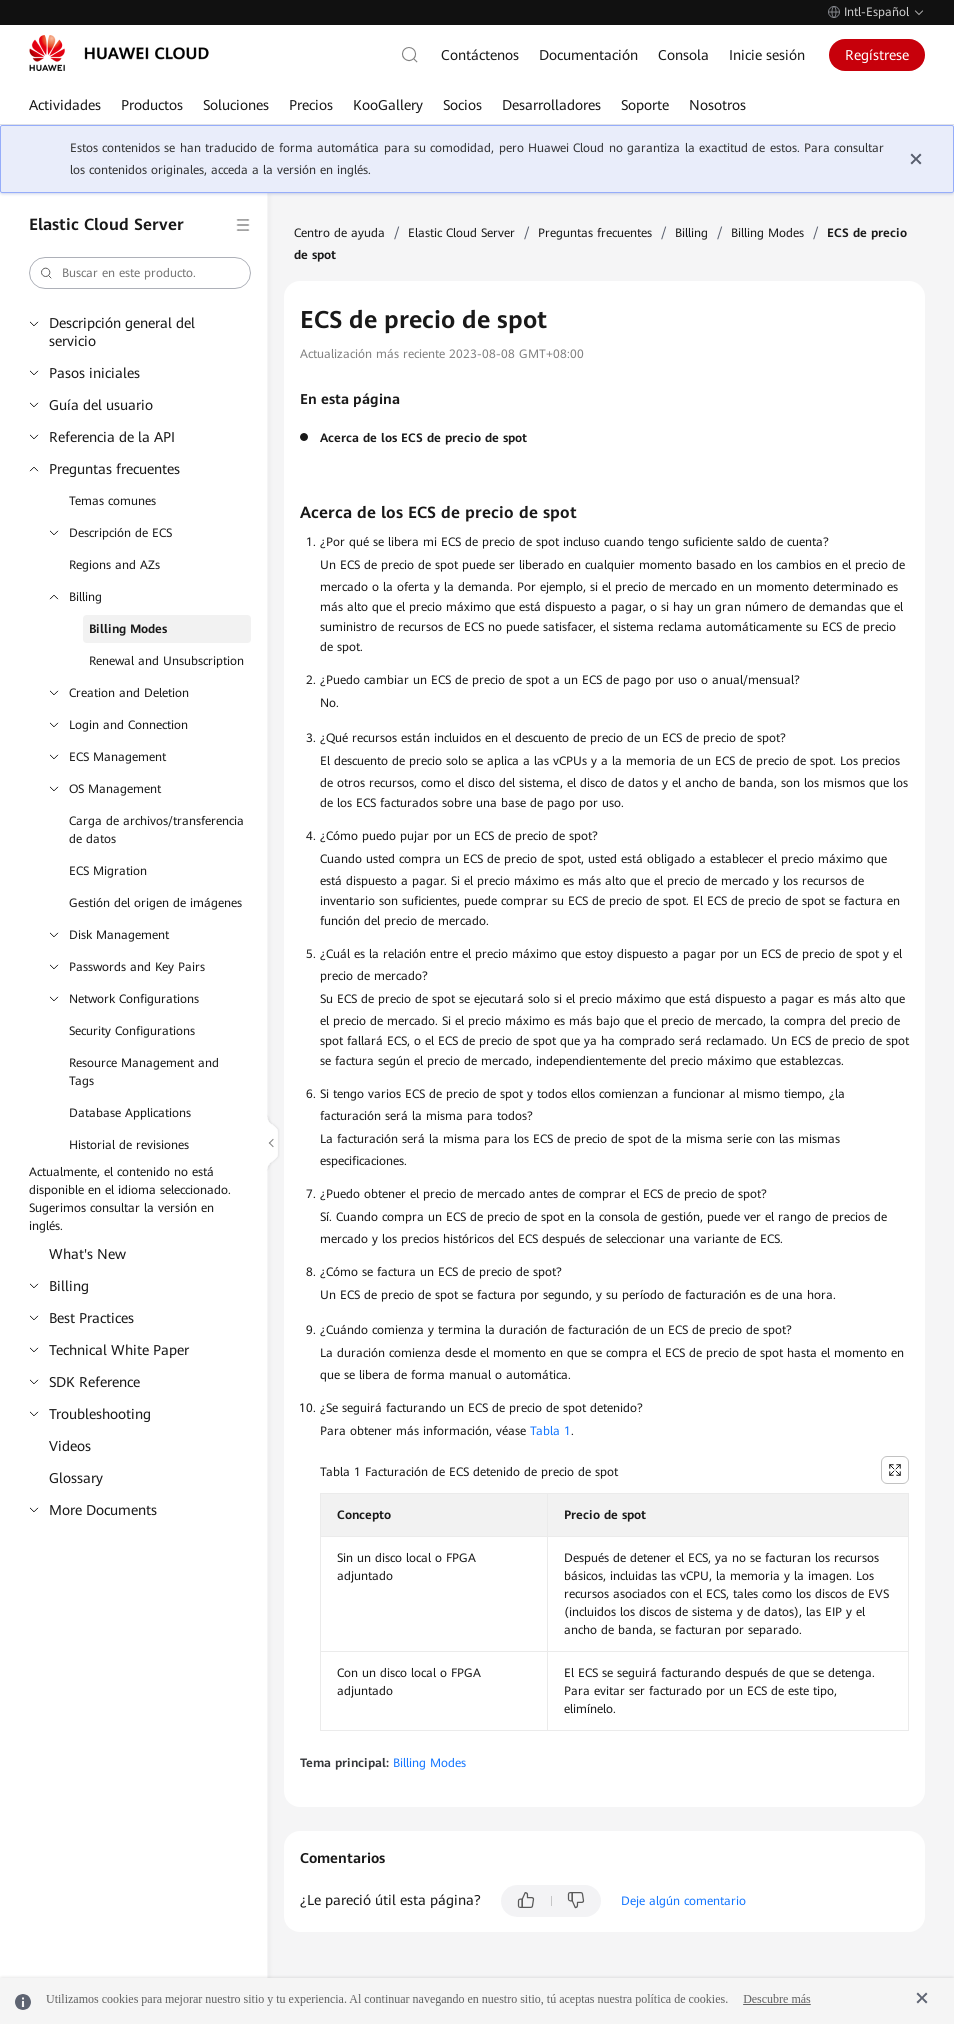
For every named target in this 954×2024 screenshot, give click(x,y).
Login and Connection (128, 725)
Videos (70, 1446)
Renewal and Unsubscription (166, 661)
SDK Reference (94, 1382)
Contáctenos (480, 55)
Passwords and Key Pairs (137, 967)
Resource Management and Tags (144, 1072)
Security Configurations (132, 1031)
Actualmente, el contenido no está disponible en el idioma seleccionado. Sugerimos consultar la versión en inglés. (130, 1199)
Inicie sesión (767, 55)
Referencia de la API (112, 437)
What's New (87, 1254)
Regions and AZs (114, 565)
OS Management (115, 789)
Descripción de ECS (120, 533)
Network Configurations (134, 999)
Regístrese (877, 55)
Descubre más (777, 1999)
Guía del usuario (101, 405)
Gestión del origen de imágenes (155, 903)
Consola (683, 55)
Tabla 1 (550, 1431)
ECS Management (117, 757)
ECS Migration (108, 871)
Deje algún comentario (683, 1901)
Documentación (588, 55)
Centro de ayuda (339, 233)
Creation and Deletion (129, 693)
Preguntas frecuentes (114, 469)
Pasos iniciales (94, 373)
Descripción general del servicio (122, 332)
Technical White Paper (119, 1350)
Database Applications (130, 1113)
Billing (85, 597)
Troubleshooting (100, 1414)
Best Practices (91, 1318)
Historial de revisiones (129, 1145)
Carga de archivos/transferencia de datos (156, 830)
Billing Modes (128, 629)
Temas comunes (112, 501)
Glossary (76, 1478)
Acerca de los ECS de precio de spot (423, 438)
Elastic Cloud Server (461, 233)
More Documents (103, 1510)
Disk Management (119, 935)
